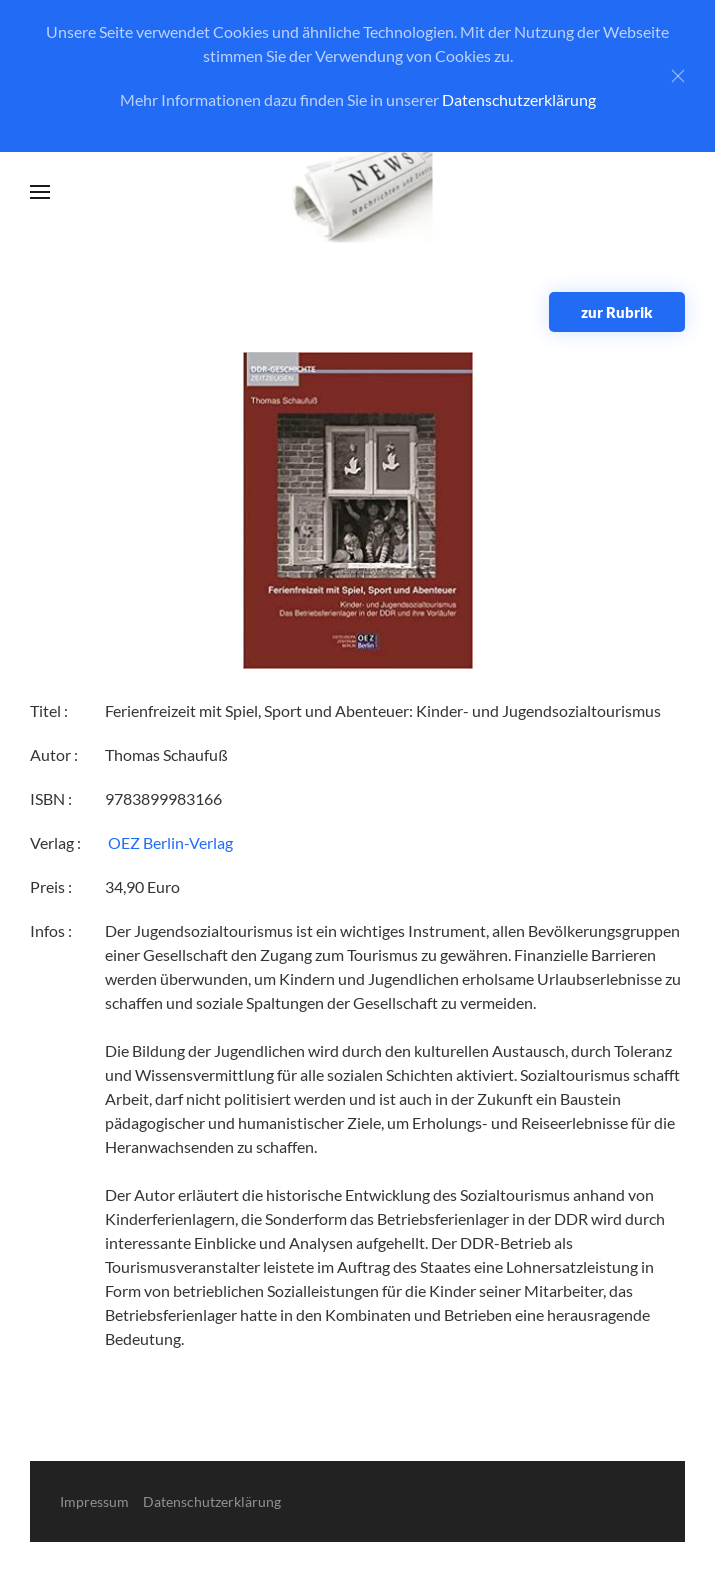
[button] (40, 192)
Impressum (94, 1501)
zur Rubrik (617, 312)
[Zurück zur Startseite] (357, 192)
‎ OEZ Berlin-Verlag (169, 842)
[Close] (678, 76)
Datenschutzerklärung (519, 99)
